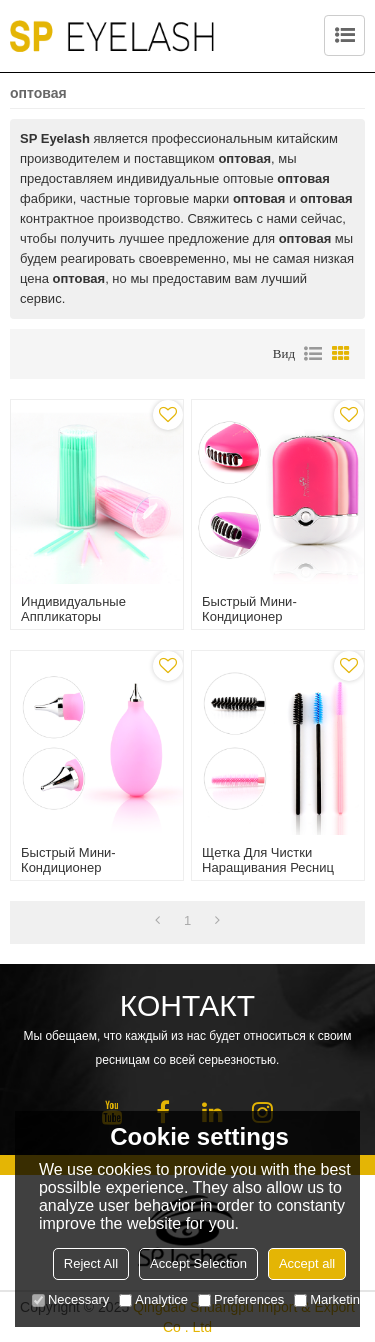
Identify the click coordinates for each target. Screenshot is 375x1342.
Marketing (330, 1299)
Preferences (241, 1299)
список (313, 354)
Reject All (91, 1263)
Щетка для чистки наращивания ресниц (268, 860)
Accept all (307, 1263)
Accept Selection (198, 1263)
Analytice (153, 1299)
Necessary (70, 1299)
